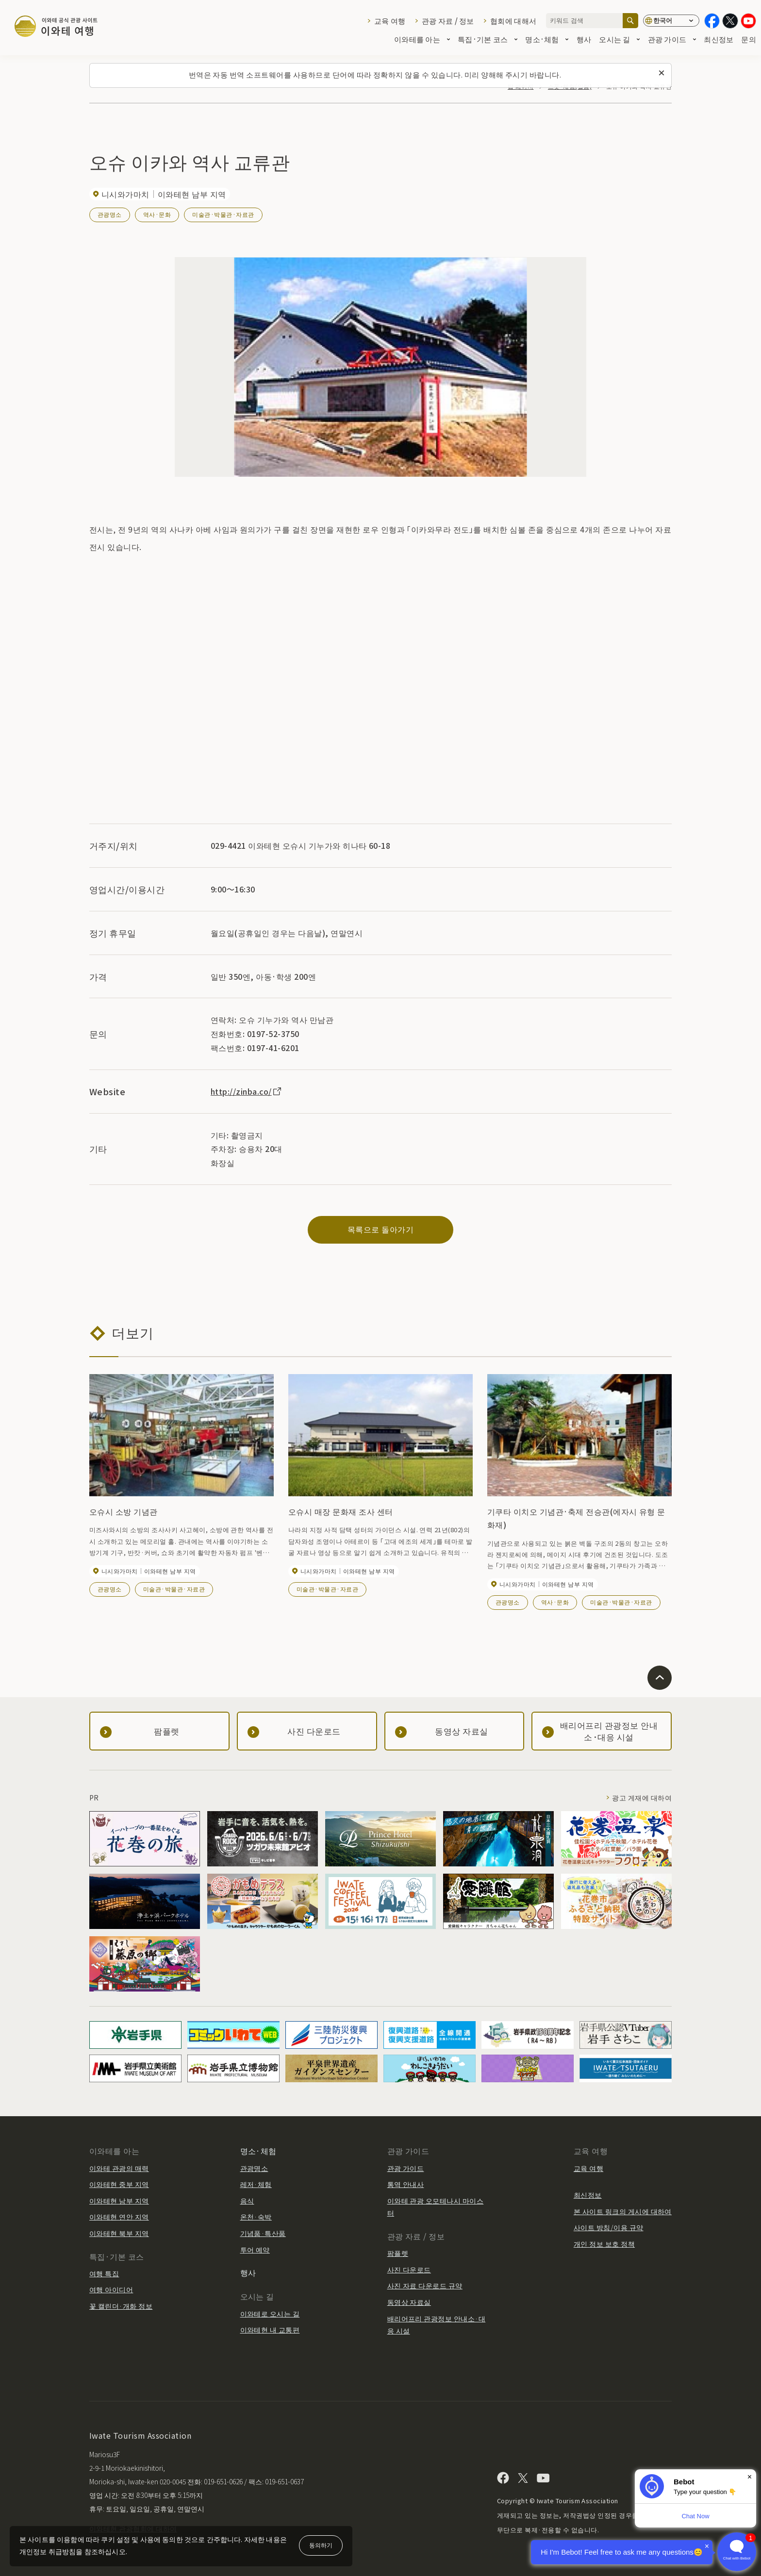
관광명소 (110, 214)
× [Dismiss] (749, 2477)
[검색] (630, 20)
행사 (584, 39)
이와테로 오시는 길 (270, 2313)
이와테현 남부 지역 (119, 2200)
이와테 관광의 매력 (119, 2168)
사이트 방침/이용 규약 (609, 2227)
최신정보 (718, 39)
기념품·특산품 (263, 2233)
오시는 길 (619, 39)
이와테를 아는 (422, 39)
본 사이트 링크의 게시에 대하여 (623, 2211)
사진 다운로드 (409, 2269)
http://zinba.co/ (246, 1091)
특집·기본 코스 (487, 39)
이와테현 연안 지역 (119, 2216)
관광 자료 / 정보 (448, 21)
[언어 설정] (671, 20)
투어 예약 (255, 2249)
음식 (247, 2200)
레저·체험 (256, 2184)
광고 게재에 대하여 (642, 1797)
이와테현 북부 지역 (119, 2233)
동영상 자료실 (409, 2302)
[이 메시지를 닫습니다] (661, 73)
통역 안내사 (405, 2184)
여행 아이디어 (111, 2289)
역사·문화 (157, 214)
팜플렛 (397, 2253)
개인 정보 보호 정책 (604, 2244)
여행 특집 (104, 2273)
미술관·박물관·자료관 (223, 214)
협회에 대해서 (513, 21)
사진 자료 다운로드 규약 (425, 2285)
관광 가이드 (672, 39)
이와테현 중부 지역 (119, 2184)
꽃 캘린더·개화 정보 (120, 2306)
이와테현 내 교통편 (270, 2329)
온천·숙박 (256, 2216)
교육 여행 (389, 21)
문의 (748, 39)
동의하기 (320, 2545)
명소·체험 (546, 39)
